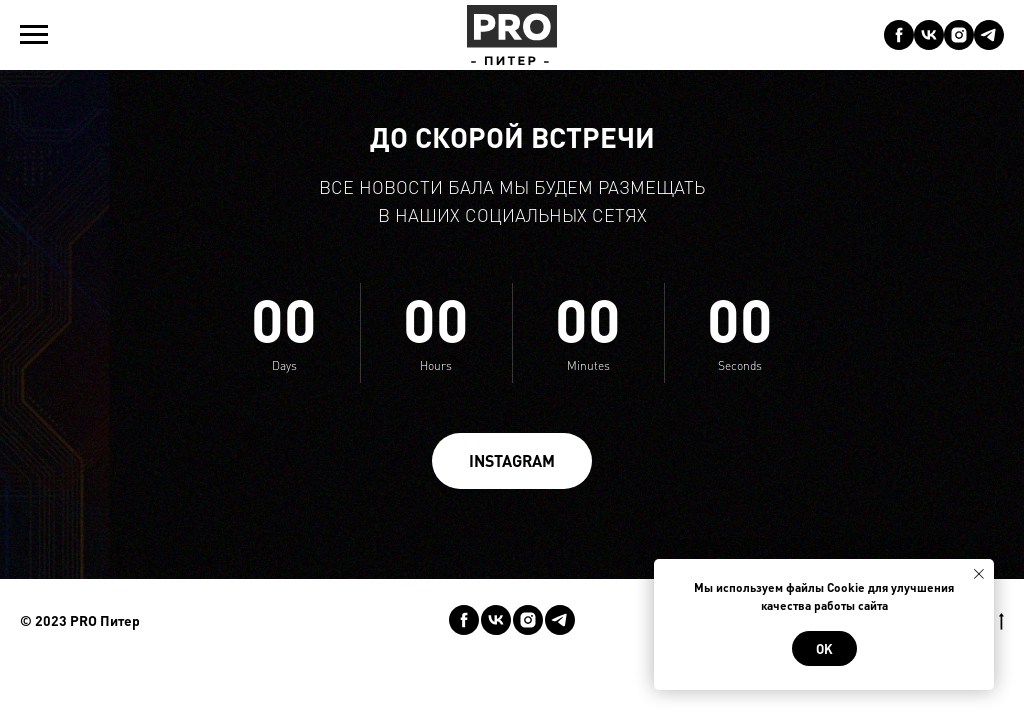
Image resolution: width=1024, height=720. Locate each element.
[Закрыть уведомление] (979, 574)
